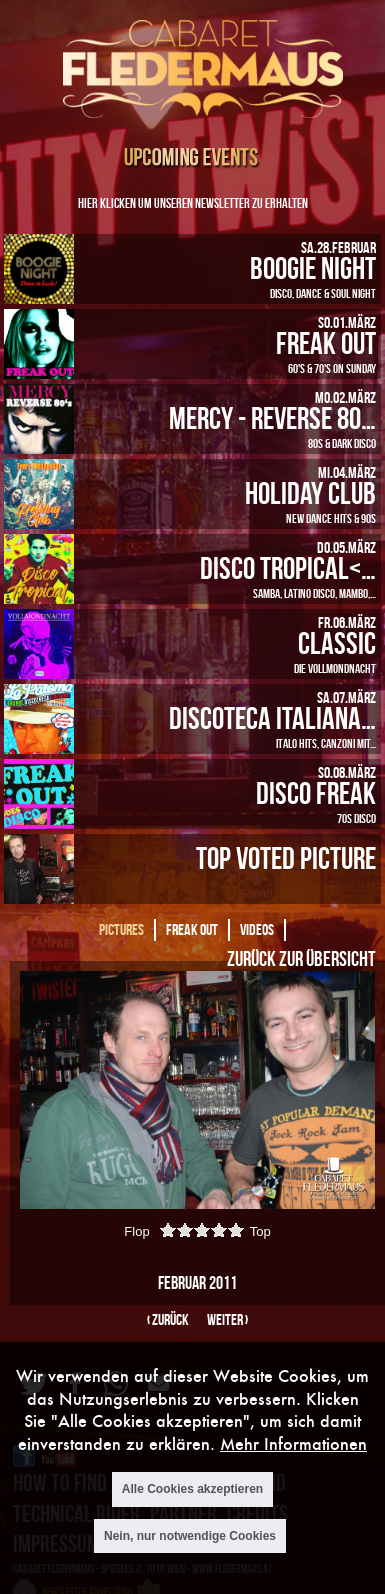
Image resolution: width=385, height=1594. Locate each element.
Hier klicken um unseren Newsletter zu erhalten (193, 202)
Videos (257, 929)
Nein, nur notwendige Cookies (190, 1536)
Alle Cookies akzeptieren (192, 1489)
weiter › (227, 1319)
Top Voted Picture (286, 857)
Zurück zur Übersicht (301, 958)
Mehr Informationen (293, 1443)
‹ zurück (168, 1319)
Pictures (121, 929)
